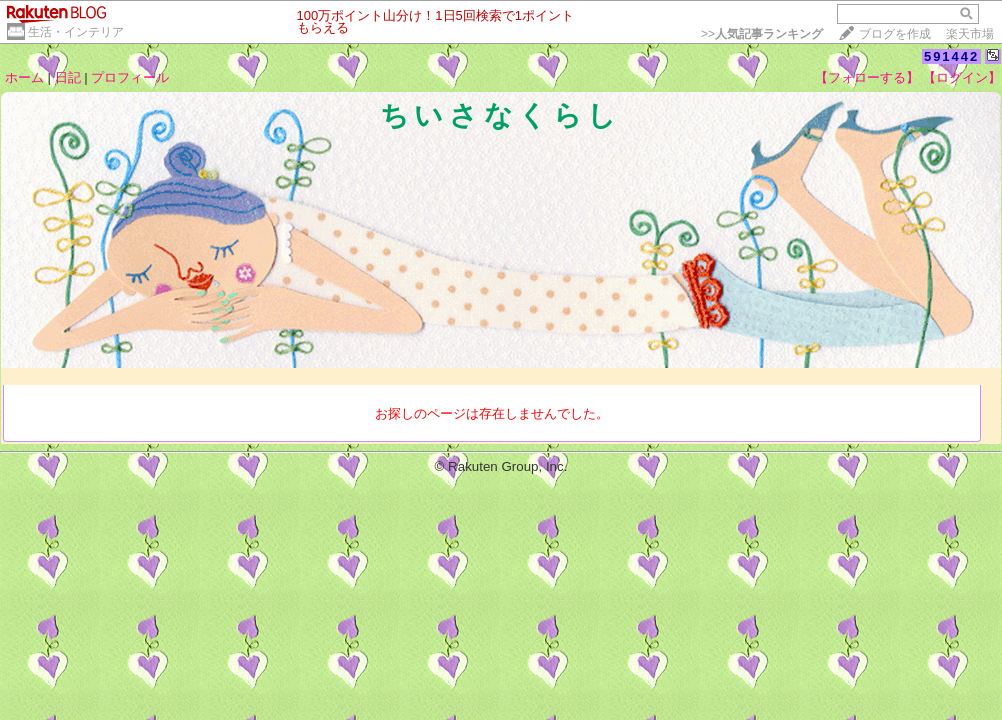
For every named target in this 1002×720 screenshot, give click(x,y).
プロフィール (130, 77)
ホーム (24, 77)
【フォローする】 (867, 77)
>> (762, 34)
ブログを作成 (895, 34)
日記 (68, 77)
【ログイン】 (962, 77)
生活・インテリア (76, 32)
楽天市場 (970, 34)
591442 (951, 56)
